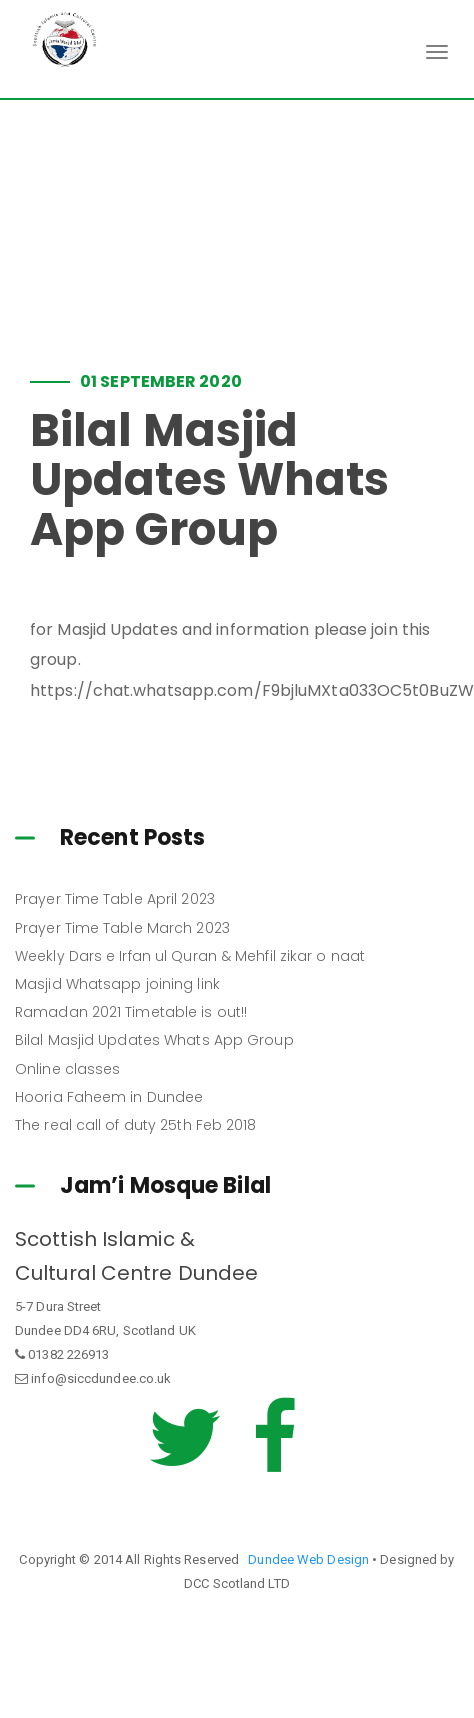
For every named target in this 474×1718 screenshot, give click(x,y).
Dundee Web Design (308, 1559)
